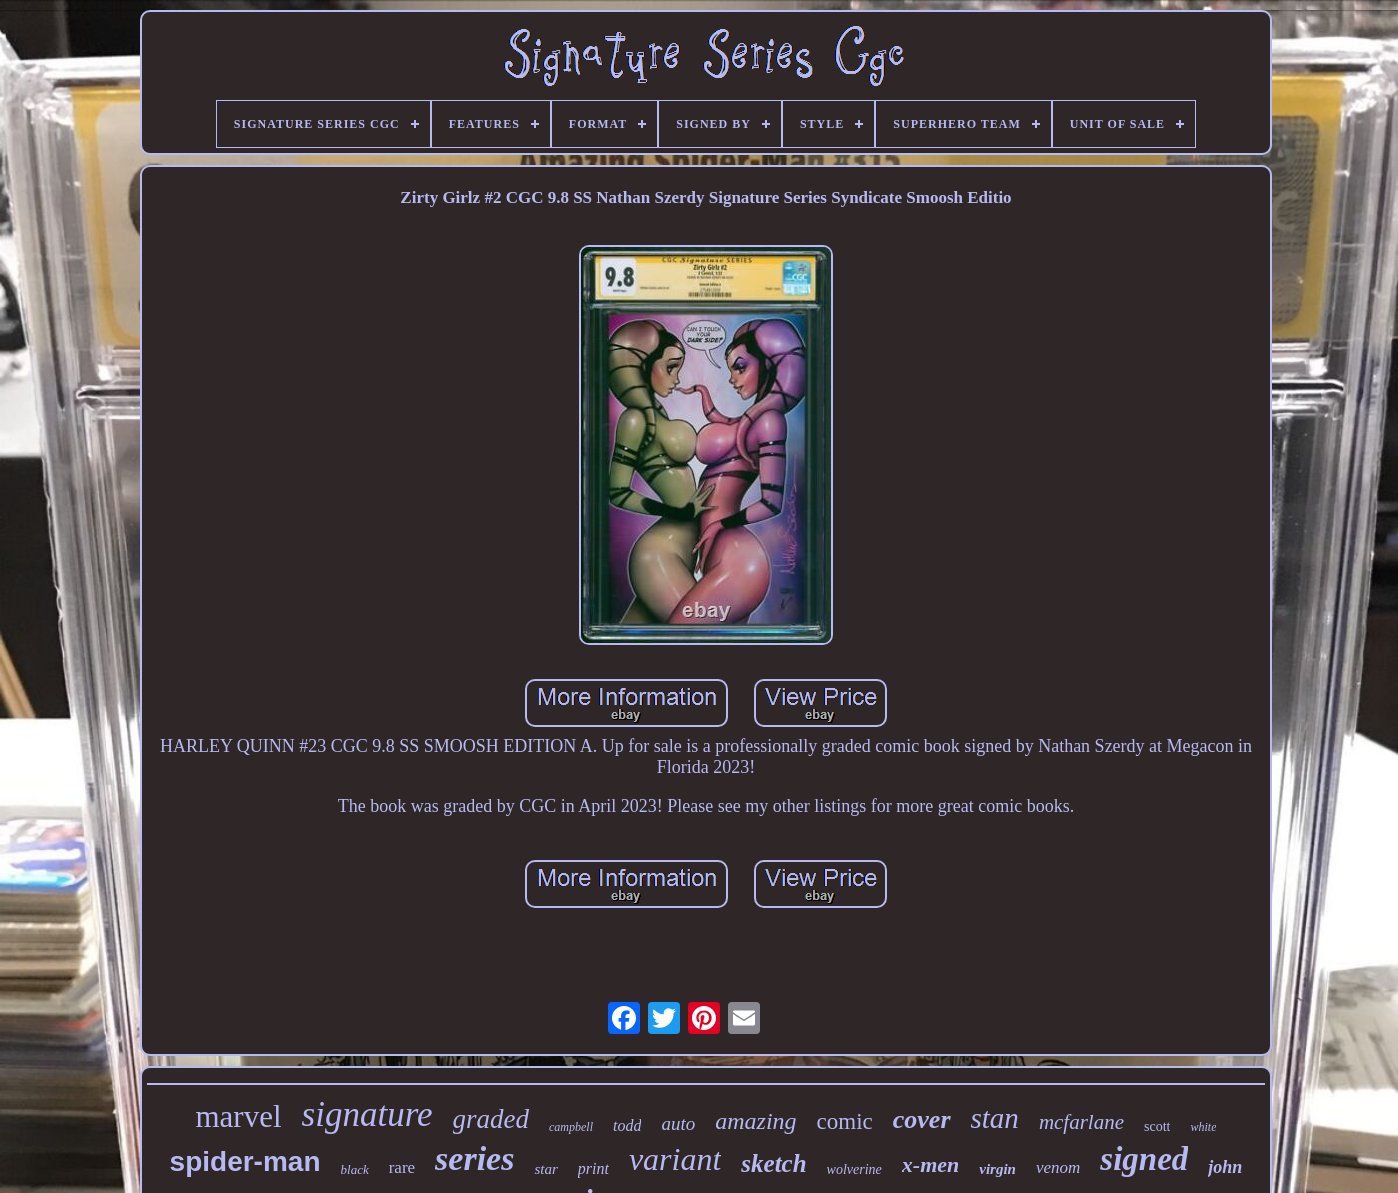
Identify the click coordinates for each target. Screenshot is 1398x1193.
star (545, 1169)
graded (491, 1119)
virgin (997, 1169)
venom (1058, 1167)
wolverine (854, 1169)
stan (995, 1118)
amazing (755, 1121)
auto (678, 1123)
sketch (773, 1163)
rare (402, 1167)
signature (367, 1114)
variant (675, 1159)
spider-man (245, 1161)
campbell (571, 1127)
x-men (930, 1164)
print (593, 1168)
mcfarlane (1081, 1122)
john (1225, 1167)
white (1203, 1127)
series (474, 1158)
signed (1144, 1159)
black (355, 1169)
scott (1157, 1126)
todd (627, 1125)
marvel (238, 1116)
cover (922, 1119)
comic (845, 1121)
